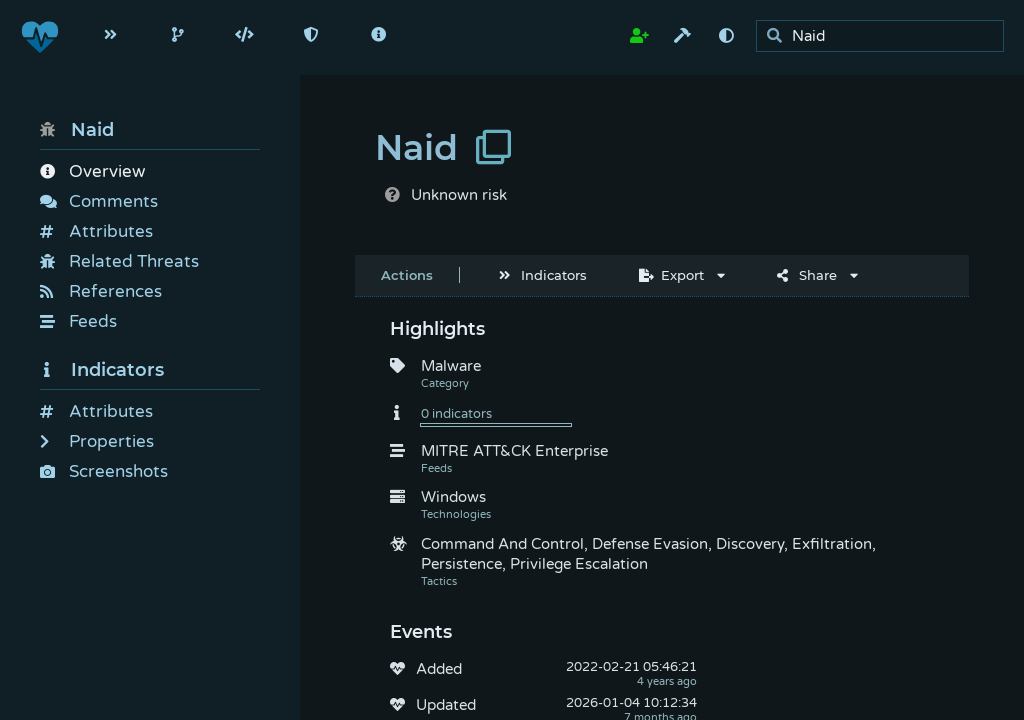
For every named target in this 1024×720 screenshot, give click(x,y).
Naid (77, 130)
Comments (99, 201)
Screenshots (104, 471)
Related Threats (119, 261)
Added (439, 669)
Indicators (102, 370)
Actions (407, 275)
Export (671, 275)
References (101, 291)
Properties (97, 441)
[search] (885, 36)
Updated (446, 705)
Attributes (96, 231)
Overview (92, 171)
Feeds (78, 321)
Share (807, 275)
